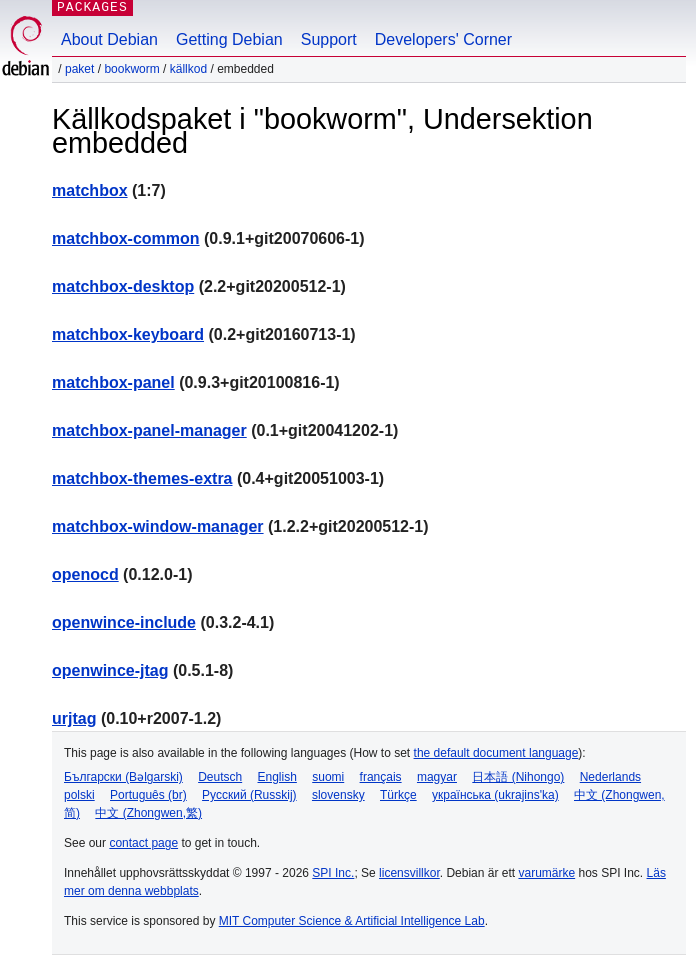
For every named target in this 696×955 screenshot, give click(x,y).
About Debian (109, 39)
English (277, 777)
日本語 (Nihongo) (518, 777)
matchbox (90, 190)
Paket (79, 69)
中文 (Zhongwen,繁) (148, 813)
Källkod (188, 69)
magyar (437, 777)
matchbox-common (126, 238)
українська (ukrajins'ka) (495, 795)
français (381, 777)
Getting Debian (229, 39)
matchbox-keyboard (128, 334)
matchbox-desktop (123, 286)
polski (79, 795)
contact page (143, 843)
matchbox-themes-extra (142, 478)
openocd (85, 574)
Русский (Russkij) (249, 795)
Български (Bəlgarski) (123, 777)
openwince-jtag (110, 670)
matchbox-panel (113, 382)
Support (329, 39)
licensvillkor (409, 873)
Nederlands (610, 777)
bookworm (131, 69)
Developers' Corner (443, 39)
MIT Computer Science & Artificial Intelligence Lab (352, 921)
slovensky (338, 795)
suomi (328, 777)
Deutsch (220, 777)
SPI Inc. (333, 873)
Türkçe (398, 795)
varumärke (546, 873)
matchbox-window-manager (158, 526)
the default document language (496, 753)
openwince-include (124, 622)
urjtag (74, 718)
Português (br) (148, 795)
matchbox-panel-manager (149, 430)
